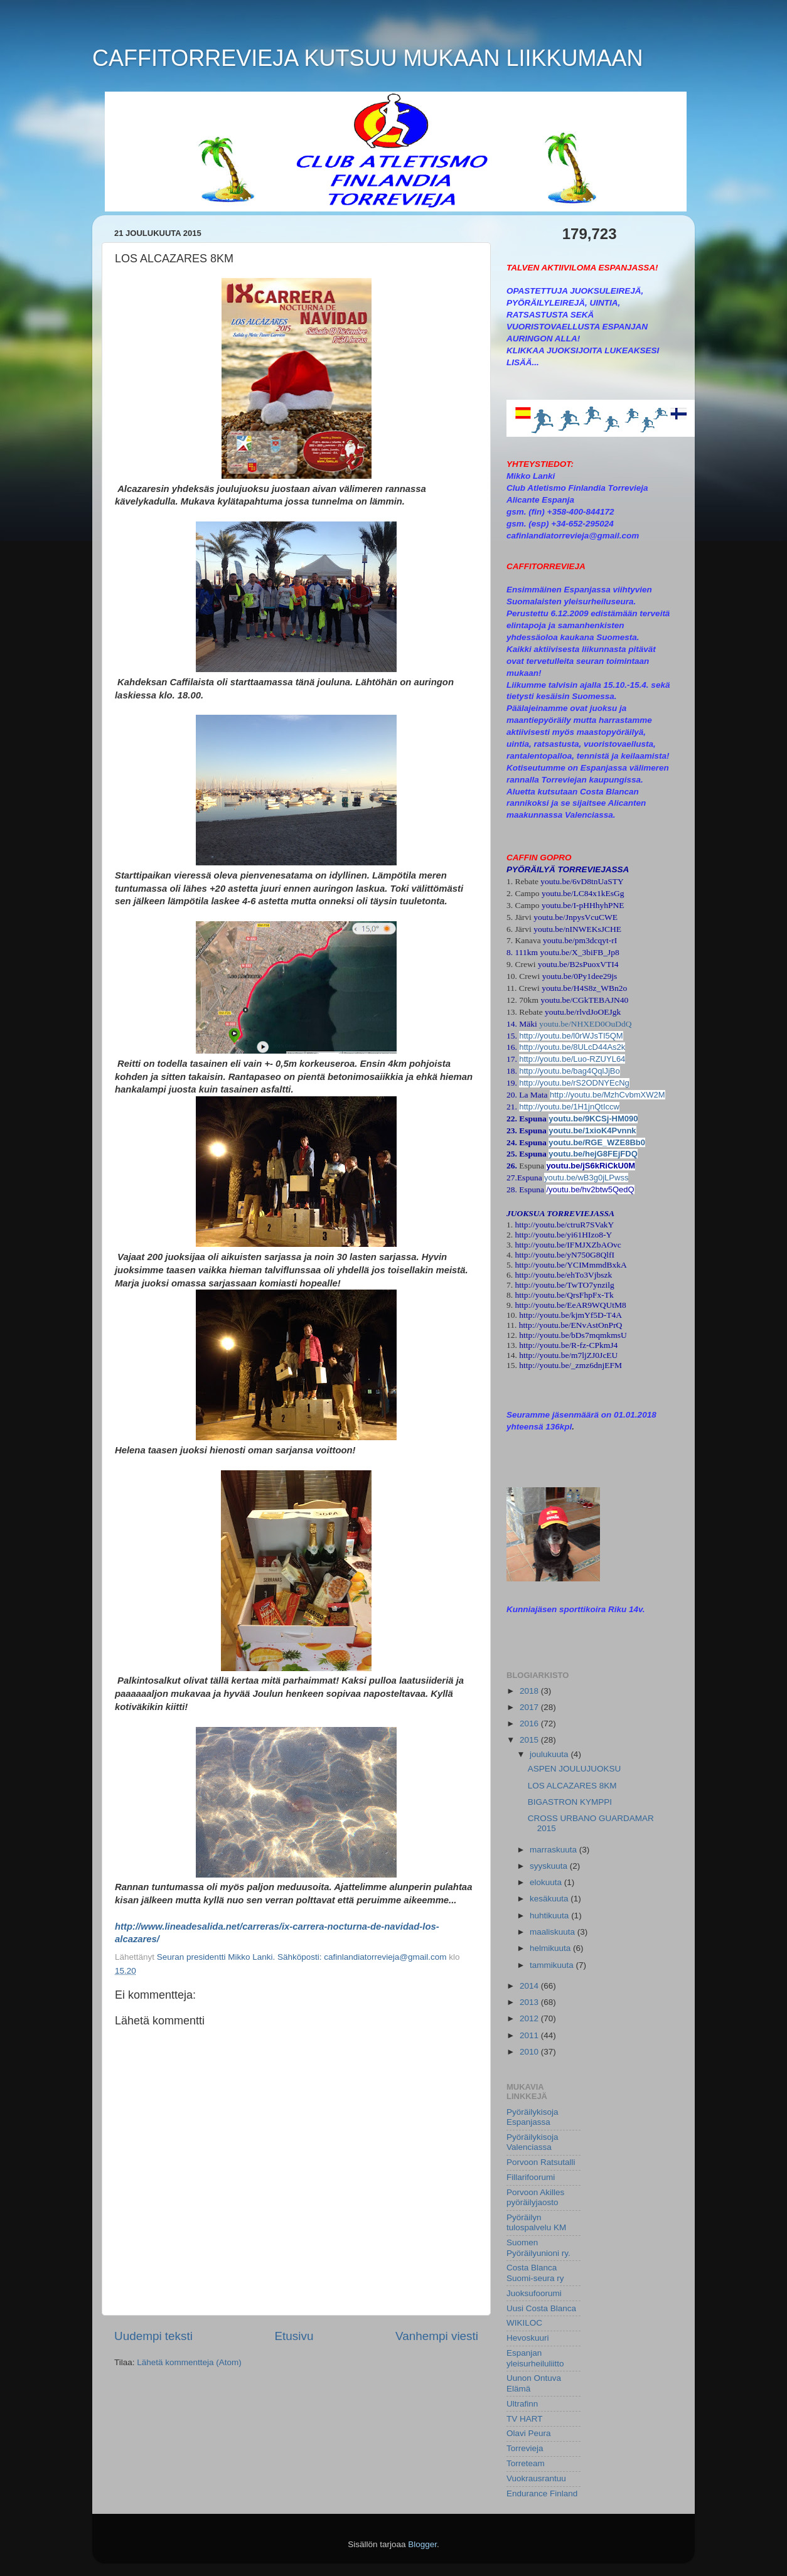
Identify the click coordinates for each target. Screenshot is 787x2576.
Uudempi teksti (153, 2336)
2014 (530, 1986)
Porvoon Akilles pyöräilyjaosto (535, 2197)
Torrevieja (524, 2448)
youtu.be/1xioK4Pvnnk (592, 1130)
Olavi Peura (528, 2433)
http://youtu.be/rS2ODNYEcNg (574, 1083)
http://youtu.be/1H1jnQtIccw (569, 1106)
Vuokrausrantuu (536, 2478)
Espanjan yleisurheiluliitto (535, 2358)
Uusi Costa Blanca (541, 2308)
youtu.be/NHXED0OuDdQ (585, 1024)
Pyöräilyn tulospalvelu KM (536, 2222)
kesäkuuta (550, 1898)
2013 (530, 2002)
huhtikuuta (550, 1915)
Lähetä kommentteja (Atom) (189, 2362)
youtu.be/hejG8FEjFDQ (593, 1153)
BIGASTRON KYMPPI (570, 1802)
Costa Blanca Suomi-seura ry (535, 2272)
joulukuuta (550, 1754)
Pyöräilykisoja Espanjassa (532, 2117)
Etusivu (294, 2336)
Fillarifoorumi (530, 2177)
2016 (530, 1723)
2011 (530, 2035)
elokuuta (547, 1882)
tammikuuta (553, 1965)
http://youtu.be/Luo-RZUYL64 (572, 1059)
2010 (530, 2051)
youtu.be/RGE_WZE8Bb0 (597, 1142)
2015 (530, 1740)
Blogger (422, 2544)
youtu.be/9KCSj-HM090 (593, 1118)
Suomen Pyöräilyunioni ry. (538, 2247)
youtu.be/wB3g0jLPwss (586, 1177)
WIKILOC (524, 2322)
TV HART (524, 2419)
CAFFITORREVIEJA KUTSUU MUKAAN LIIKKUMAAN (367, 58)
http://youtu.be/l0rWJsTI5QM (571, 1035)
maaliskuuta (553, 1932)
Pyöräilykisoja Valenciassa (532, 2142)
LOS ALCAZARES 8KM (572, 1785)
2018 (530, 1691)
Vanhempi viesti (436, 2336)
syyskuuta (550, 1866)
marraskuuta (554, 1849)
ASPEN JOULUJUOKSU (574, 1768)
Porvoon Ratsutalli (541, 2162)
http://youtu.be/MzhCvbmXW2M (607, 1094)
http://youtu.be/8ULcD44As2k (572, 1047)
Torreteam (525, 2463)
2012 (530, 2018)
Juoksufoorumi (534, 2293)
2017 (530, 1707)
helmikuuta (551, 1948)
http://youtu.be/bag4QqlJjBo (569, 1071)
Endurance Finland (541, 2493)
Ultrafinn (522, 2403)
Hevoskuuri (527, 2338)
